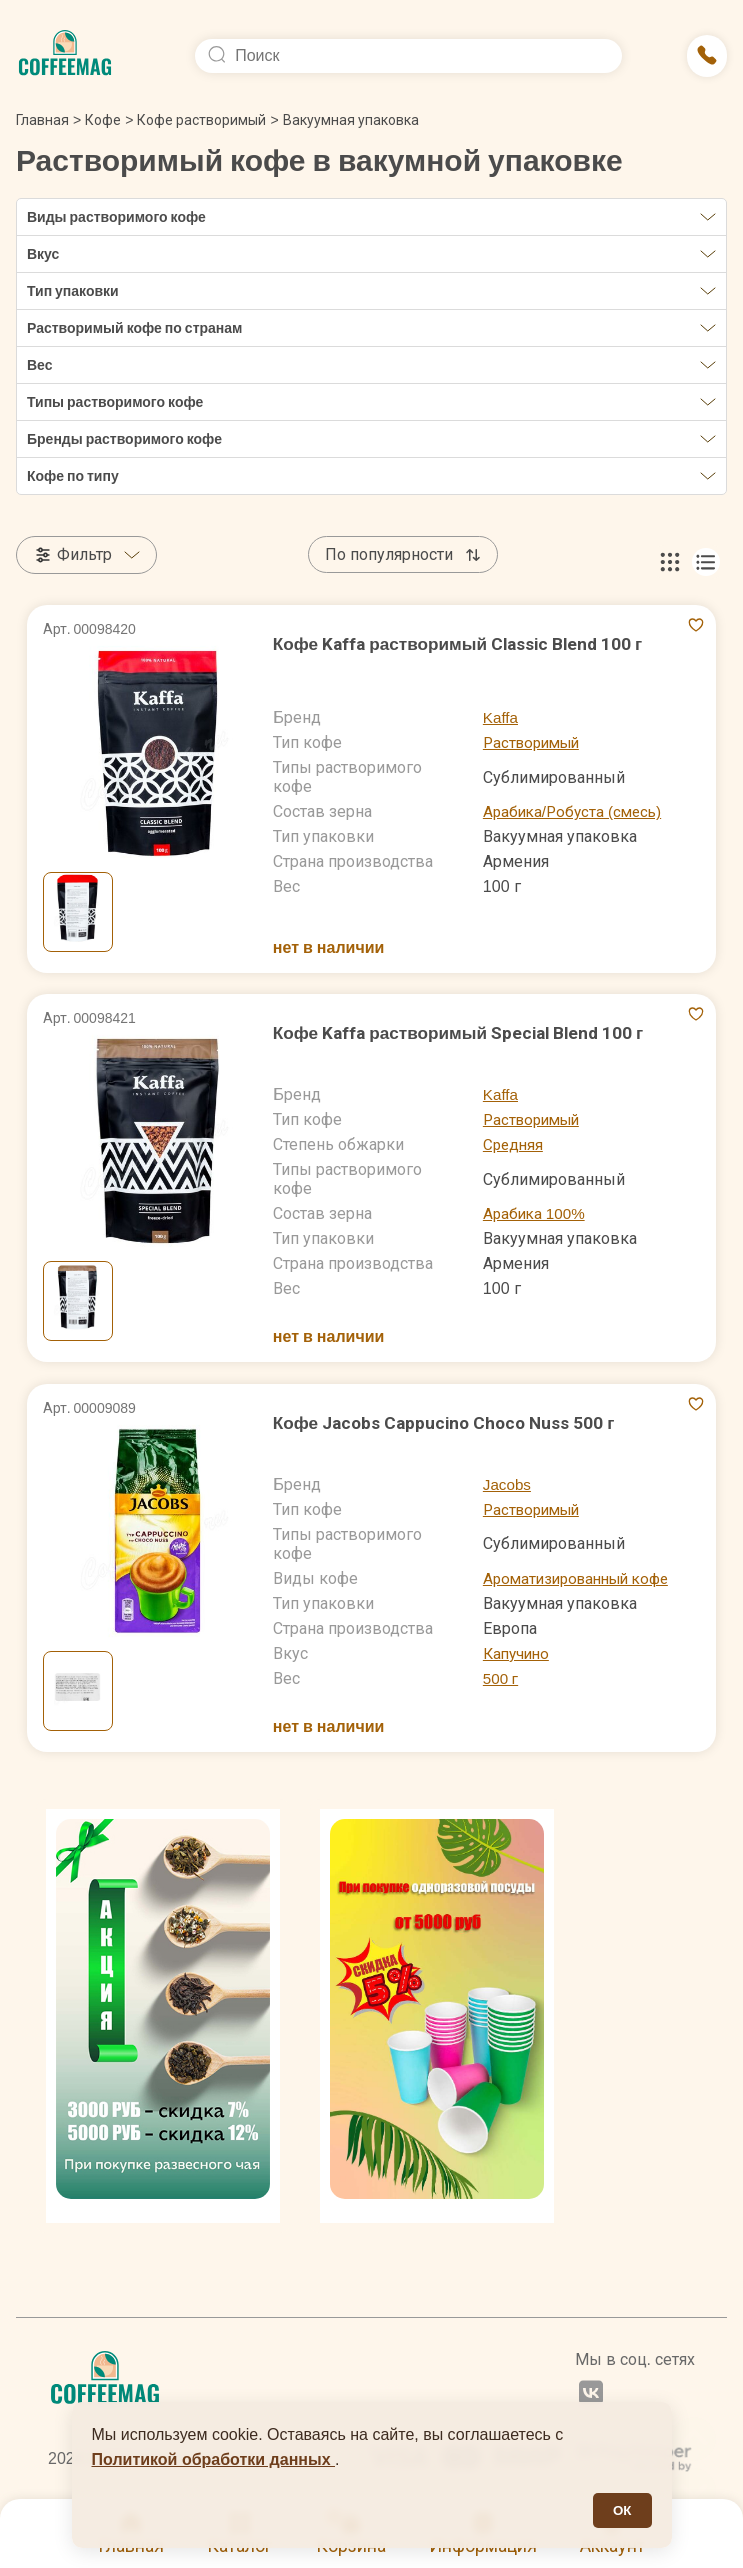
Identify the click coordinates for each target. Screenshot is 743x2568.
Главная (48, 120)
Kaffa (501, 717)
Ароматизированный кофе (583, 1578)
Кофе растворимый (201, 120)
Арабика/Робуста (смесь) (576, 811)
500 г (502, 1678)
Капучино (518, 1653)
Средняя (514, 1144)
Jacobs (508, 1484)
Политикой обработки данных (214, 2459)
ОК (622, 2510)
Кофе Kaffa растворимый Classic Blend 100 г (465, 643)
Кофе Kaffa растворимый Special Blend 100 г (466, 1032)
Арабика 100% (536, 1213)
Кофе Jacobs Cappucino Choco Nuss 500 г (449, 1422)
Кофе (103, 120)
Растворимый (535, 742)
